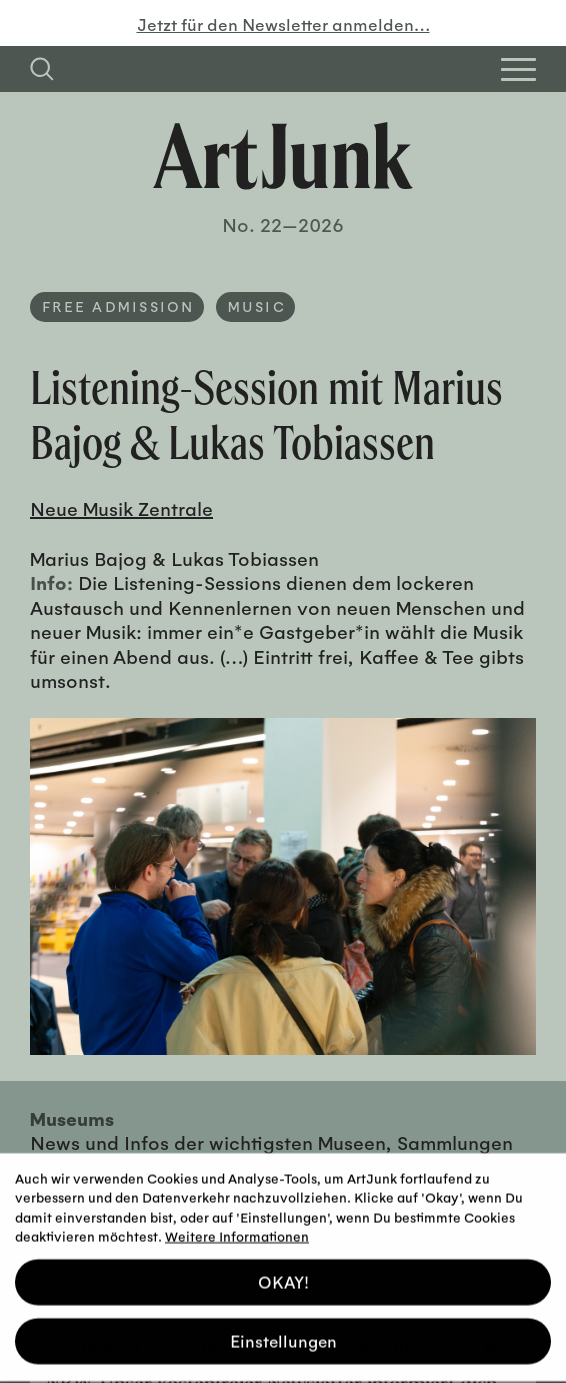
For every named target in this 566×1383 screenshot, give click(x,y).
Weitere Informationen (237, 1228)
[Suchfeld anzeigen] (42, 69)
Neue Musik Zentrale (121, 508)
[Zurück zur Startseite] (283, 156)
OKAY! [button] (283, 1274)
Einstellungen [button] (283, 1333)
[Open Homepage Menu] (518, 69)
